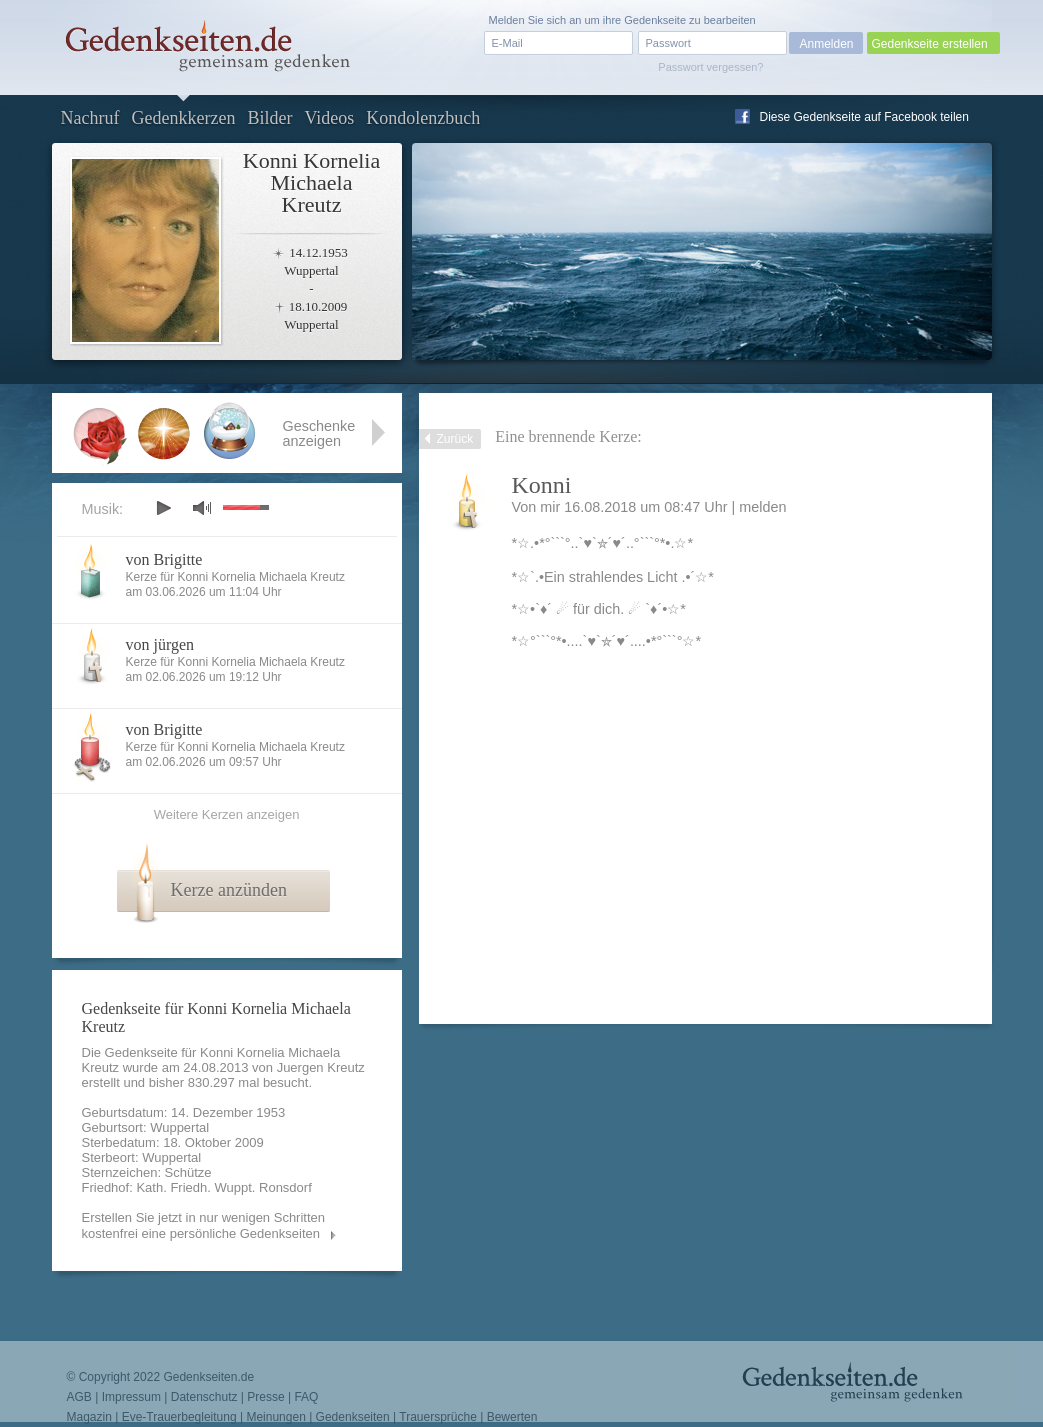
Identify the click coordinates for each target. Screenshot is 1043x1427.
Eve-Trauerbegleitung (179, 1417)
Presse (265, 1397)
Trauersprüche (438, 1417)
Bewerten (512, 1417)
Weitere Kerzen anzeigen (227, 814)
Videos (329, 118)
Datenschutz (204, 1397)
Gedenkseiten (353, 1417)
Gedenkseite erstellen (930, 44)
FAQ (306, 1397)
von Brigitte (164, 559)
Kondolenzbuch (423, 118)
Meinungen (275, 1417)
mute (202, 507)
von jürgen (160, 644)
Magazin (89, 1417)
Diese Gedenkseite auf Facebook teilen (864, 117)
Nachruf (90, 118)
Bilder (269, 118)
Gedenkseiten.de (208, 1377)
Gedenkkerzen (183, 118)
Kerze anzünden (229, 890)
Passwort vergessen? (710, 67)
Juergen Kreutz (321, 1067)
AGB (79, 1397)
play (163, 508)
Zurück (455, 439)
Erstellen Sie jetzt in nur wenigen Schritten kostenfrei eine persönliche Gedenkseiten (204, 1225)
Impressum (131, 1397)
